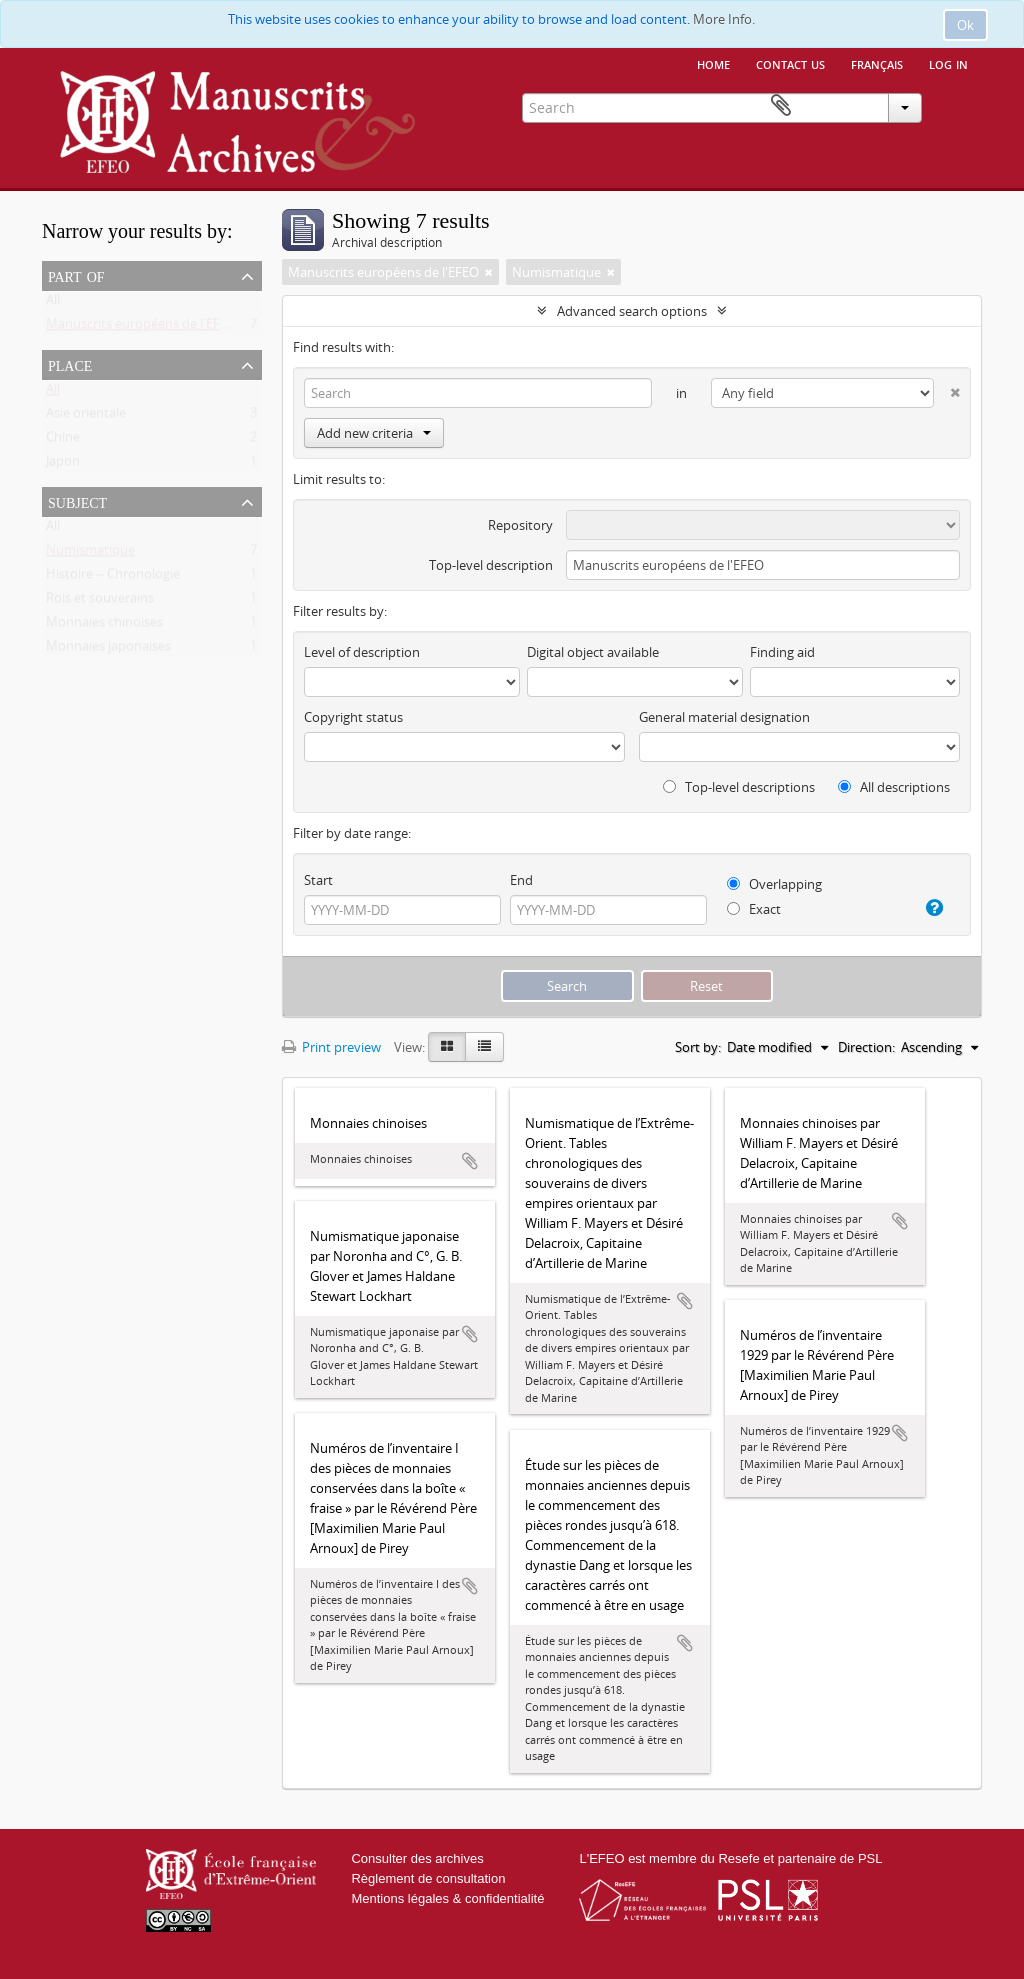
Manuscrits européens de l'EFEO (141, 328)
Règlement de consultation (428, 1878)
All (53, 304)
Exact (754, 909)
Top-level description (491, 565)
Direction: (866, 1047)
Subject (77, 501)
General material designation (724, 717)
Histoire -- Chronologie (113, 578)
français (877, 63)
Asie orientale (86, 417)
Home (713, 63)
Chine (63, 441)
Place (70, 364)
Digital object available (593, 652)
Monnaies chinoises (104, 626)
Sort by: (698, 1047)
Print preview (331, 1047)
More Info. (724, 19)
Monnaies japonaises (108, 650)
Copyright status (353, 717)
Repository (520, 525)
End (521, 880)
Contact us (790, 63)
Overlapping (774, 884)
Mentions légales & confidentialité (447, 1898)
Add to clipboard (470, 1161)
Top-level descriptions (739, 787)
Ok (965, 25)
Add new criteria (374, 433)
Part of (76, 275)
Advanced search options (632, 311)
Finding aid (782, 652)
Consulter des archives (417, 1858)
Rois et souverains (100, 602)
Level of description (362, 652)
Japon (63, 465)
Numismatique (90, 554)
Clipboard (953, 106)
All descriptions (894, 787)
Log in (948, 63)
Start (318, 880)
